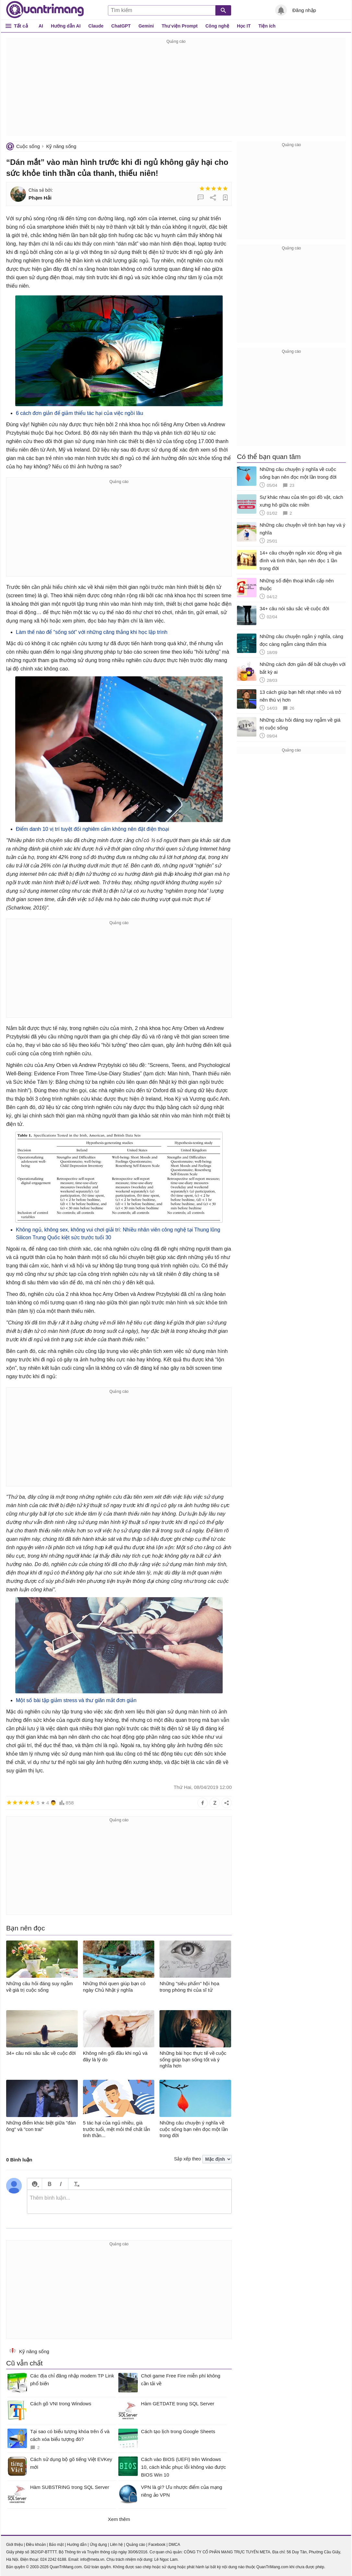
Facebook (157, 2544)
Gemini (146, 26)
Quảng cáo (135, 2544)
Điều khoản (36, 2544)
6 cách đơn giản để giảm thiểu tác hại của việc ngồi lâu (79, 413)
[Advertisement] (176, 90)
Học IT (244, 26)
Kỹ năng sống (61, 146)
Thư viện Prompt (180, 26)
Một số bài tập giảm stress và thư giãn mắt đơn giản (76, 1700)
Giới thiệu (14, 2544)
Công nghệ (217, 26)
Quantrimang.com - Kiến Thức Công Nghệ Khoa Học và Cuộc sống (45, 9)
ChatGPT (121, 26)
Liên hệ (116, 2544)
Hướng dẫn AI (66, 26)
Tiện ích (267, 26)
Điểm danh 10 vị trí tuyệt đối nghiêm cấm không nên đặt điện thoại (92, 829)
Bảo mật (56, 2544)
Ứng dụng (98, 2544)
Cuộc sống (28, 146)
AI (41, 26)
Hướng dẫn (77, 2544)
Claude (96, 26)
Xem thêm (119, 2519)
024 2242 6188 (53, 2559)
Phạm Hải (40, 197)
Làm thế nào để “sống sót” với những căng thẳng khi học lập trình (91, 632)
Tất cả (21, 26)
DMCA (174, 2544)
